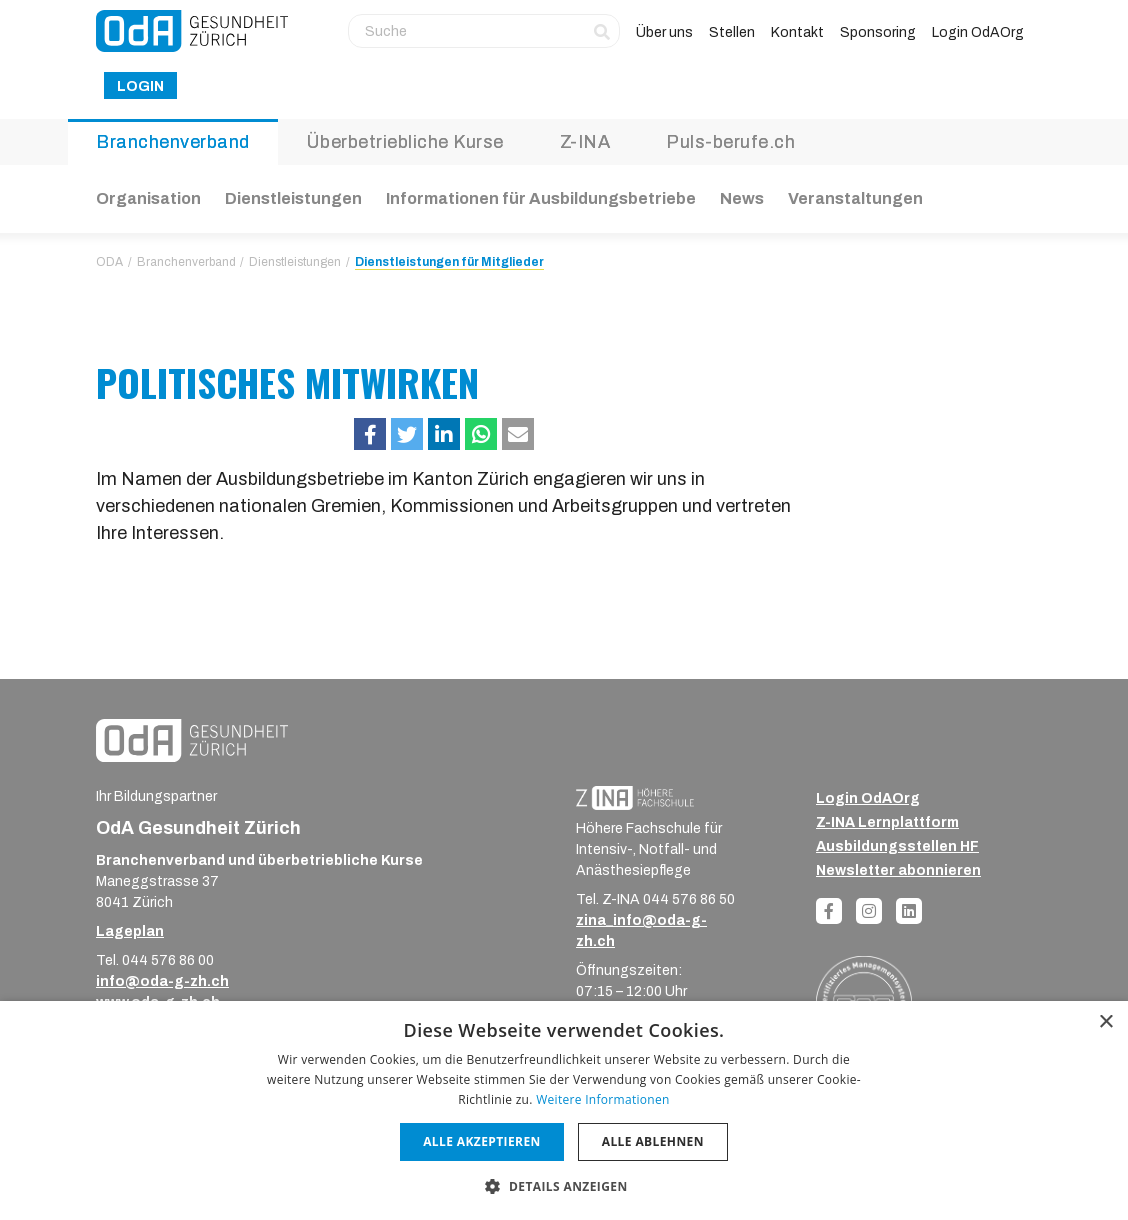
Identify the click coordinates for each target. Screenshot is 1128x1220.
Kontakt (797, 32)
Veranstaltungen (855, 198)
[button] (370, 434)
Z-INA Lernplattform (887, 822)
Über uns (664, 32)
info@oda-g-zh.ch (162, 981)
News (742, 198)
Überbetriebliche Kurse (405, 142)
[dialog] (564, 1110)
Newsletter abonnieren (898, 870)
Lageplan (130, 931)
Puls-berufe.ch (730, 142)
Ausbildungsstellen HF (897, 846)
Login (140, 86)
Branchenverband (173, 142)
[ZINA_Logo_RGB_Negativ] (635, 797)
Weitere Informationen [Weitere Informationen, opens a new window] (603, 1099)
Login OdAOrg (978, 32)
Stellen (732, 32)
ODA (109, 262)
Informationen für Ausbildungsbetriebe (541, 198)
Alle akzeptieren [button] (482, 1141)
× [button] (1105, 1022)
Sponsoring (878, 32)
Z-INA (585, 142)
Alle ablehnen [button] (653, 1141)
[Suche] (484, 31)
